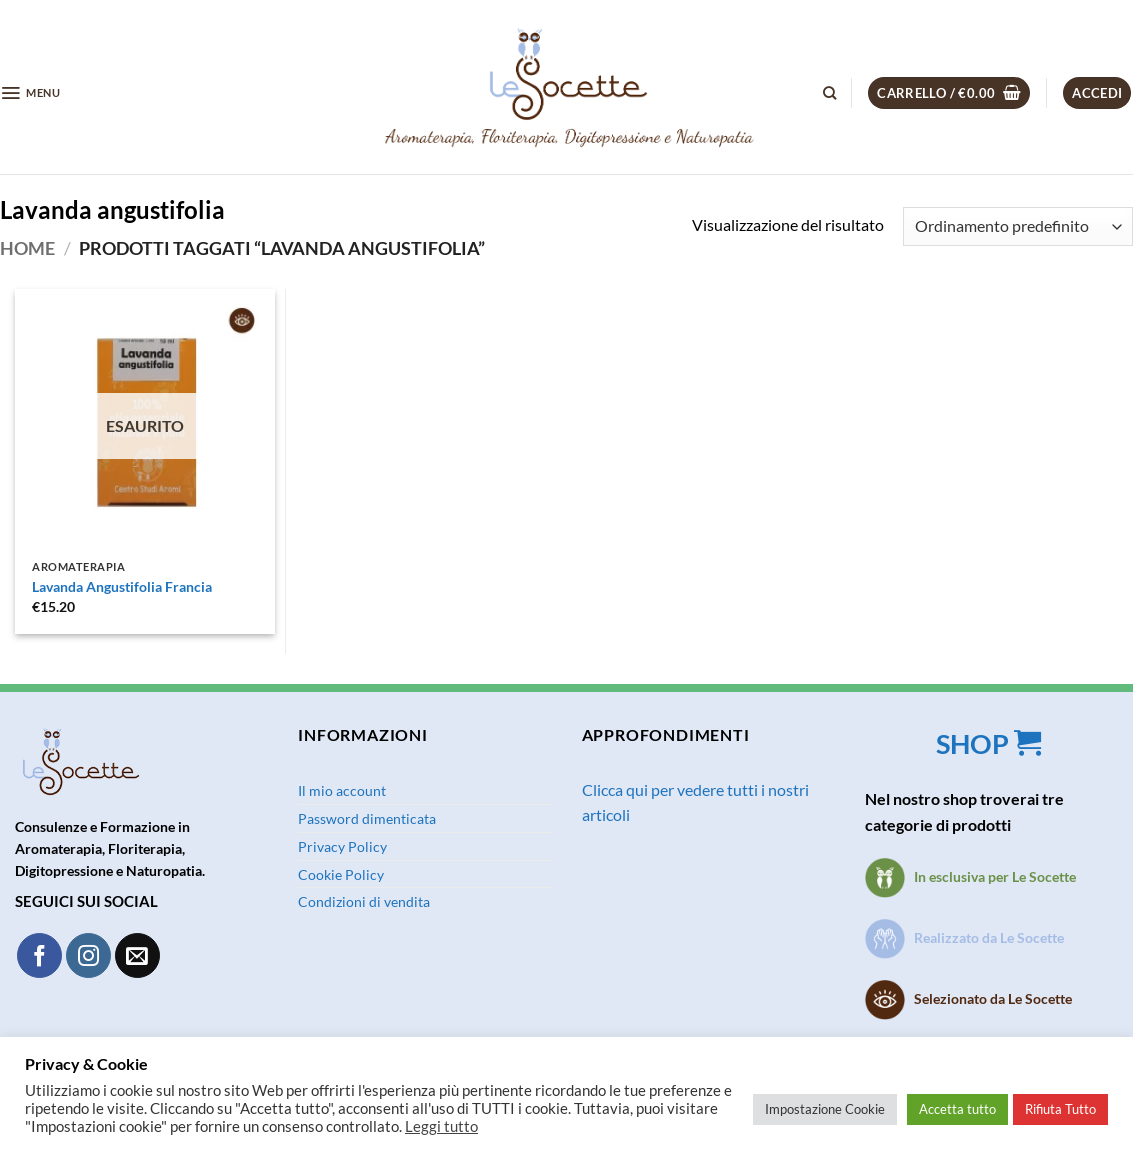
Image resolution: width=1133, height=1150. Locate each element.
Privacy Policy (342, 846)
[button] (30, 93)
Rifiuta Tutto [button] (1060, 1109)
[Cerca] (829, 93)
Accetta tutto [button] (957, 1109)
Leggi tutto (441, 1126)
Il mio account (342, 790)
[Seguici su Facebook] (39, 955)
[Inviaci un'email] (137, 955)
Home (27, 248)
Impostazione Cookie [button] (825, 1109)
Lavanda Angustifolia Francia (122, 586)
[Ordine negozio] (1018, 226)
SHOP (991, 743)
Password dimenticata (367, 818)
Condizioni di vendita (364, 901)
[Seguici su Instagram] (88, 955)
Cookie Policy (341, 874)
